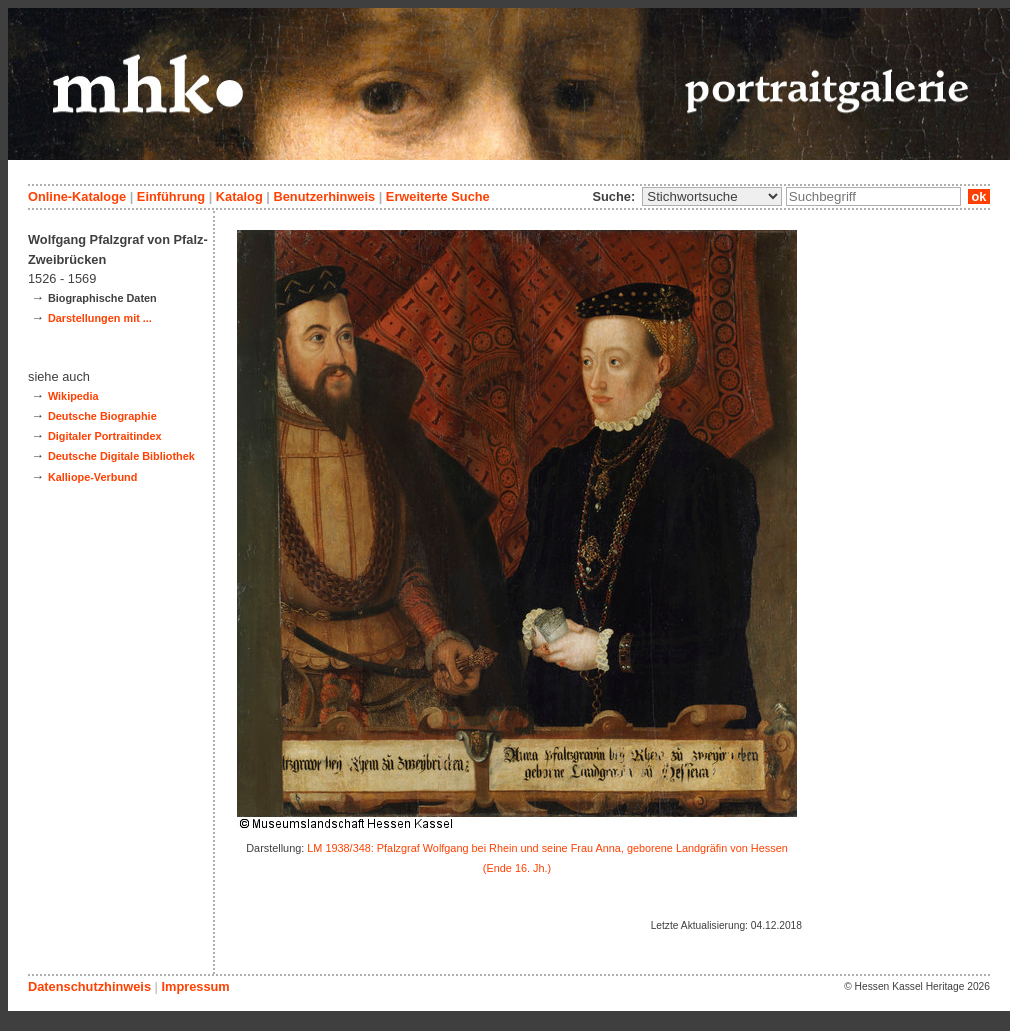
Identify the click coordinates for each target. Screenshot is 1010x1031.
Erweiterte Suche (438, 196)
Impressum (195, 986)
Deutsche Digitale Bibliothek (121, 456)
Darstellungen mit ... (100, 318)
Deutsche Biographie (102, 416)
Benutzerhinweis (324, 196)
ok (979, 196)
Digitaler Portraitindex (105, 436)
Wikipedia (73, 396)
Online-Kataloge (77, 196)
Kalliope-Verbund (92, 477)
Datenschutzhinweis (89, 986)
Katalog (239, 196)
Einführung (171, 196)
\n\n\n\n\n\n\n (712, 196)
